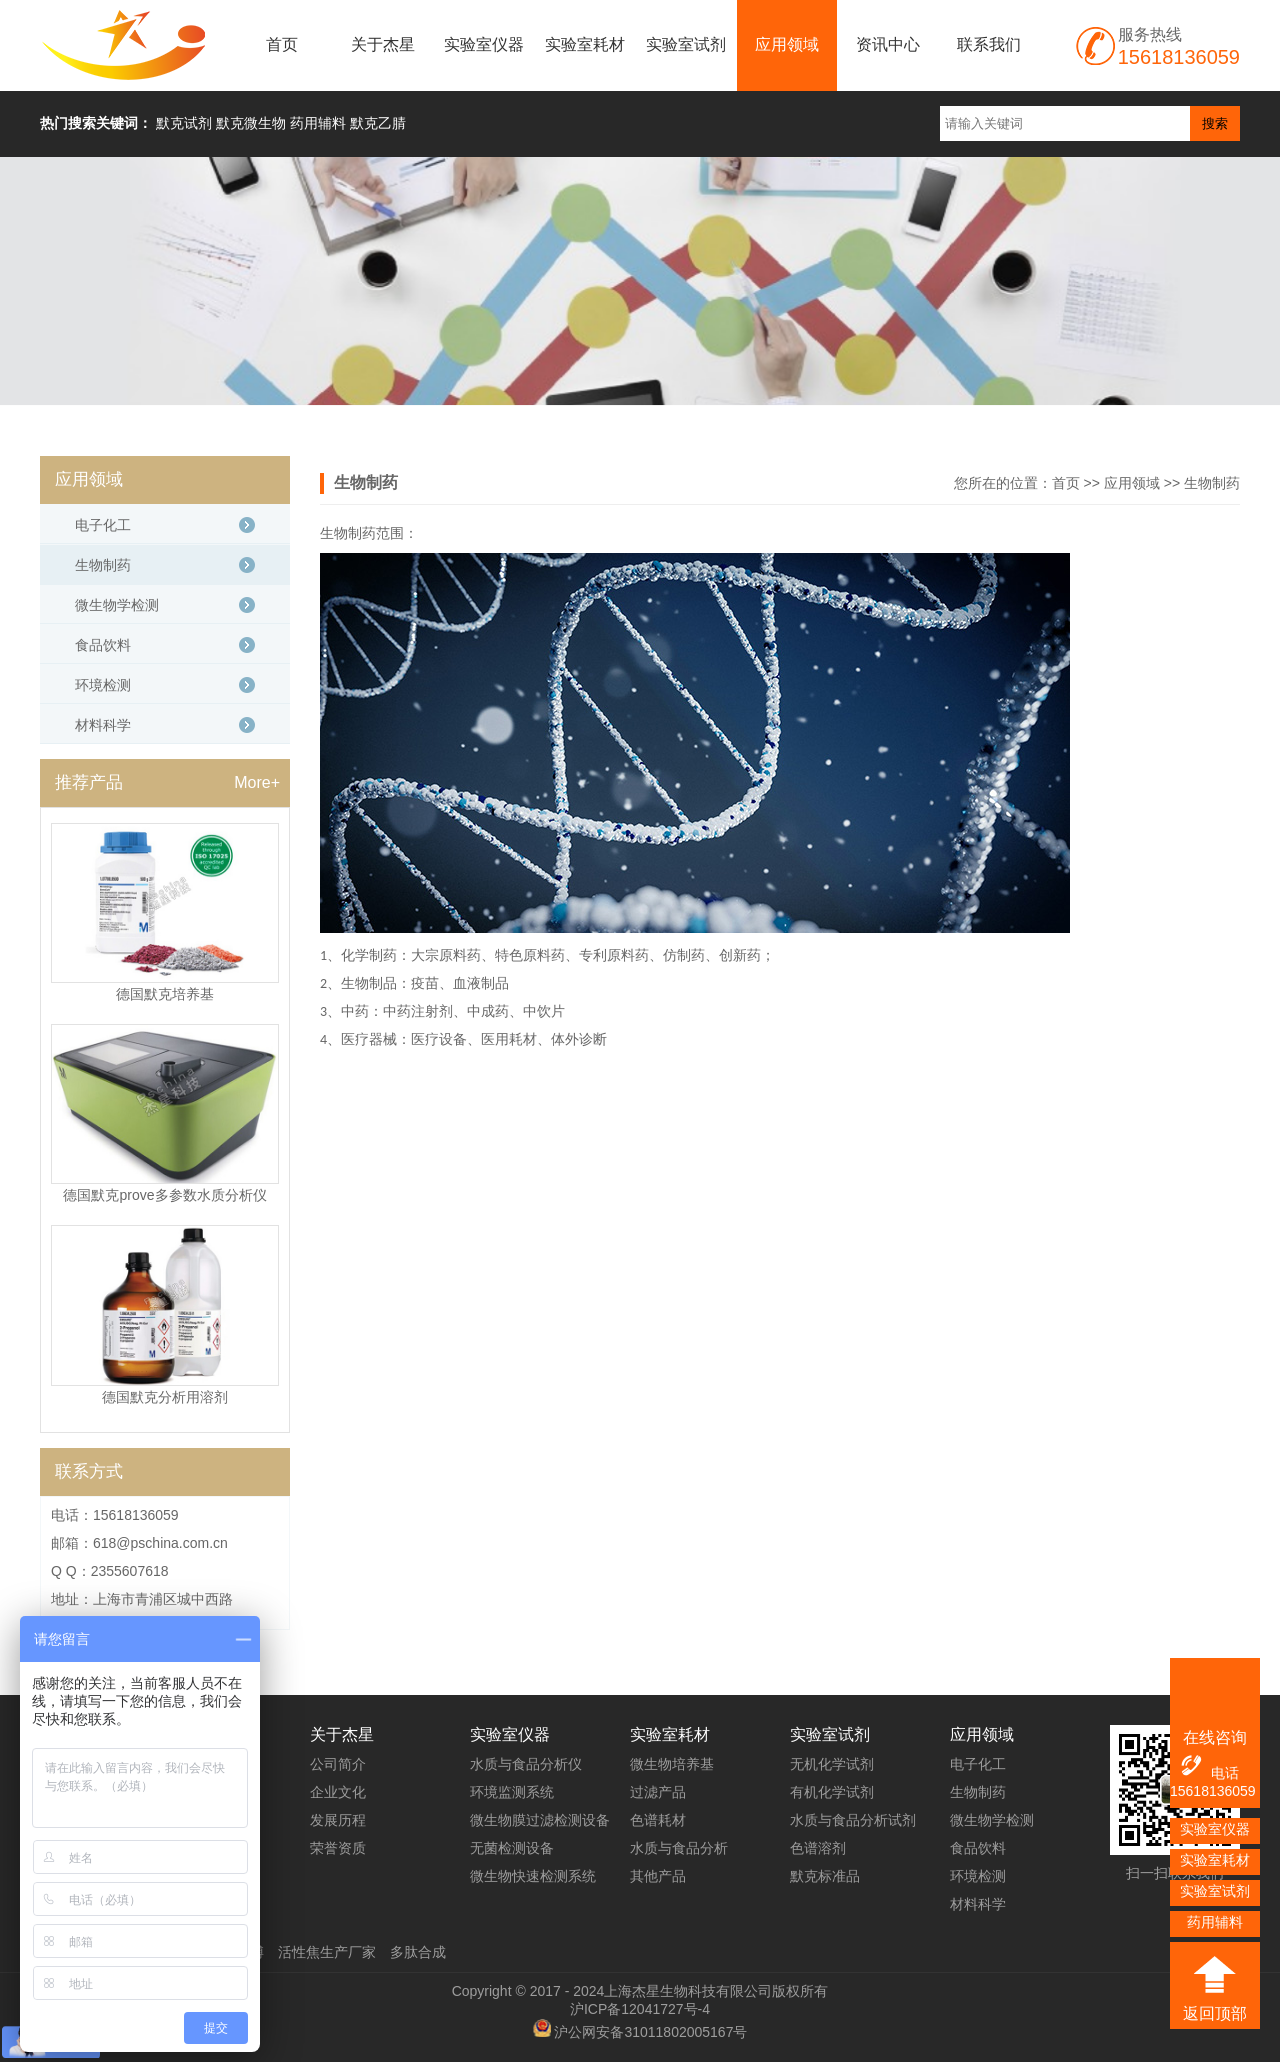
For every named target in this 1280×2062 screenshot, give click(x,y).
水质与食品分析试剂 (853, 1820)
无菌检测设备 (512, 1848)
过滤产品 (658, 1792)
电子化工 (103, 525)
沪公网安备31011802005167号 (650, 2032)
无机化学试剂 (832, 1764)
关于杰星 (383, 44)
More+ (257, 782)
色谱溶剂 (818, 1848)
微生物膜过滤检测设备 (540, 1820)
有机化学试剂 (832, 1792)
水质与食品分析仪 (526, 1764)
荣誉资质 (338, 1848)
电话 (1208, 1767)
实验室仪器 (484, 44)
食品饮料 (103, 645)
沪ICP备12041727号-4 (640, 2009)
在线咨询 (1215, 1737)
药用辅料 (1215, 1922)
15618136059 (1213, 1791)
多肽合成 (418, 1952)
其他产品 (658, 1876)
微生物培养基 (672, 1764)
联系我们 (989, 44)
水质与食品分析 (679, 1848)
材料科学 (103, 725)
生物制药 (1212, 483)
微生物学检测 (117, 605)
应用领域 (787, 44)
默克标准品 (825, 1876)
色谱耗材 (658, 1820)
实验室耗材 (585, 44)
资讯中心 (888, 44)
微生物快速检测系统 (533, 1876)
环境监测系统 (512, 1792)
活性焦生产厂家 (327, 1952)
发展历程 (338, 1820)
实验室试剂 (686, 44)
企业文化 (338, 1792)
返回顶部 (1215, 2013)
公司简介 (338, 1764)
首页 (282, 44)
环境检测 (103, 685)
